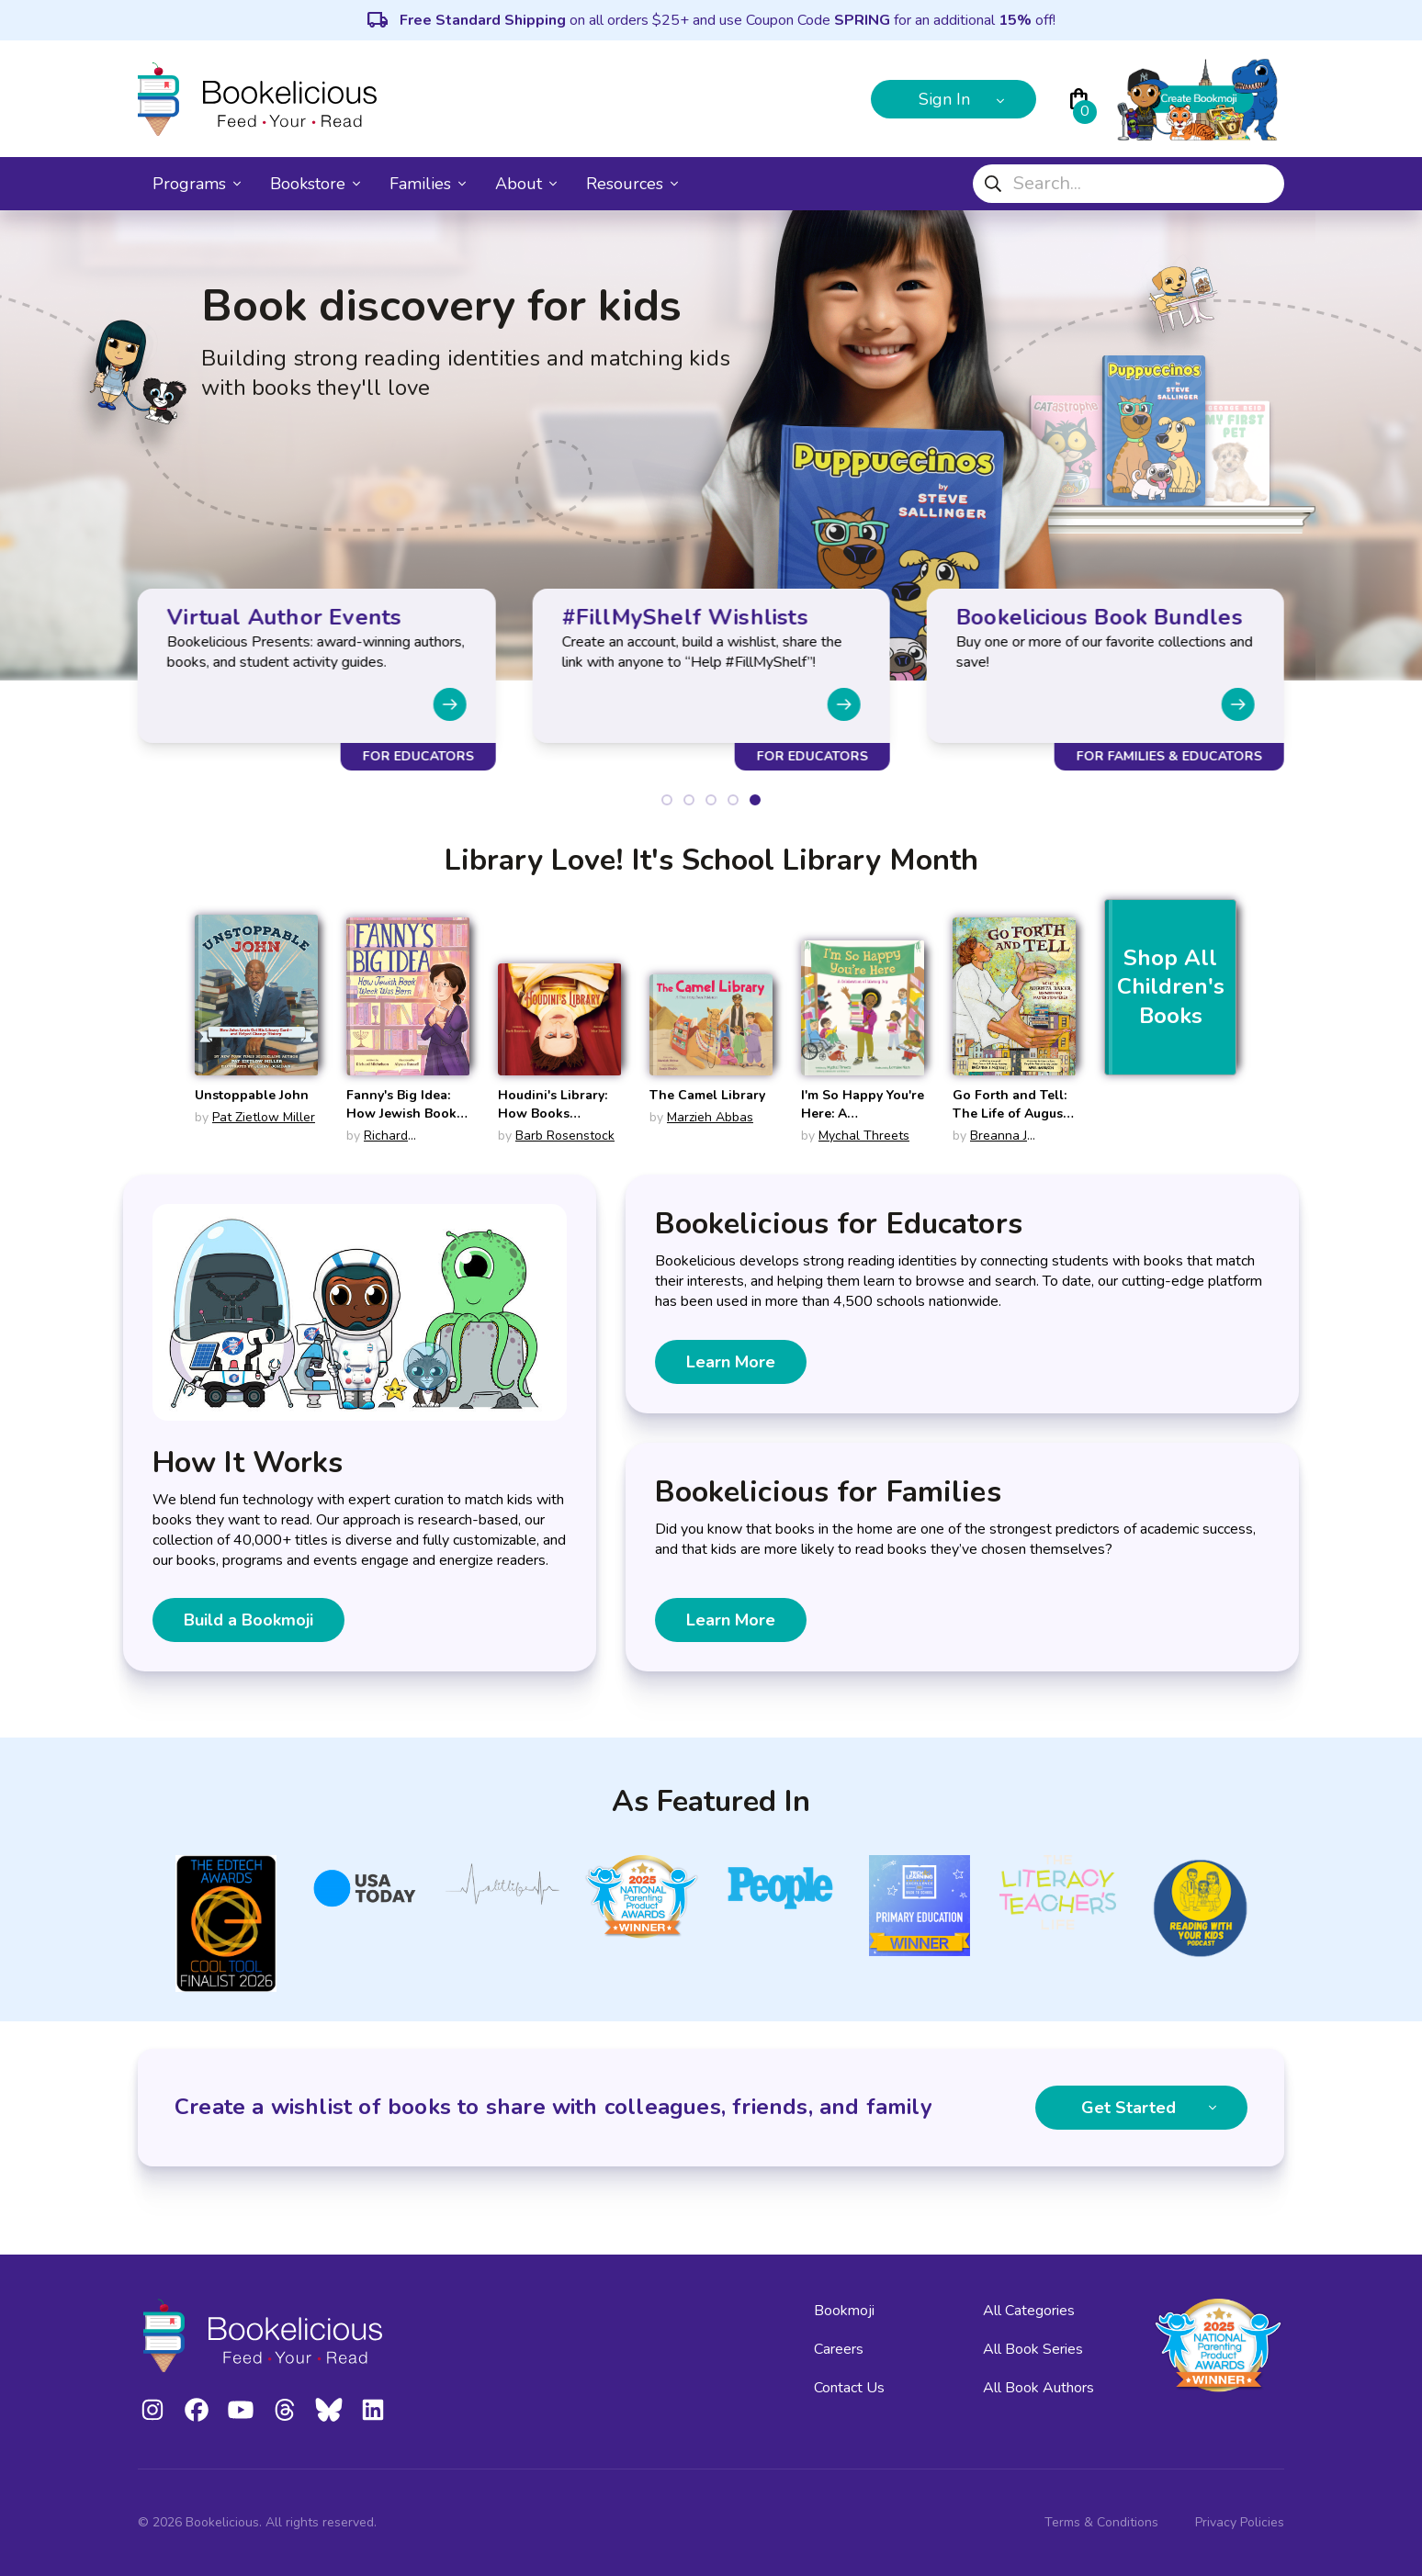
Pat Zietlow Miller (263, 1117)
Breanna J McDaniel (990, 1145)
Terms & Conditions (1101, 2522)
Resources (632, 184)
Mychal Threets (863, 1135)
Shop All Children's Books (1170, 987)
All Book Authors (1038, 2388)
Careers (838, 2349)
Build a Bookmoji (248, 1620)
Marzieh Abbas (710, 1117)
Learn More (730, 1362)
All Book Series (1033, 2349)
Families (427, 184)
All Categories (1029, 2310)
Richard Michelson (377, 1145)
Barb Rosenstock (565, 1135)
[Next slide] (449, 704)
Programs (196, 184)
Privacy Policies (1239, 2522)
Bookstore (315, 184)
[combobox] (1128, 183)
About (526, 184)
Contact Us (849, 2388)
